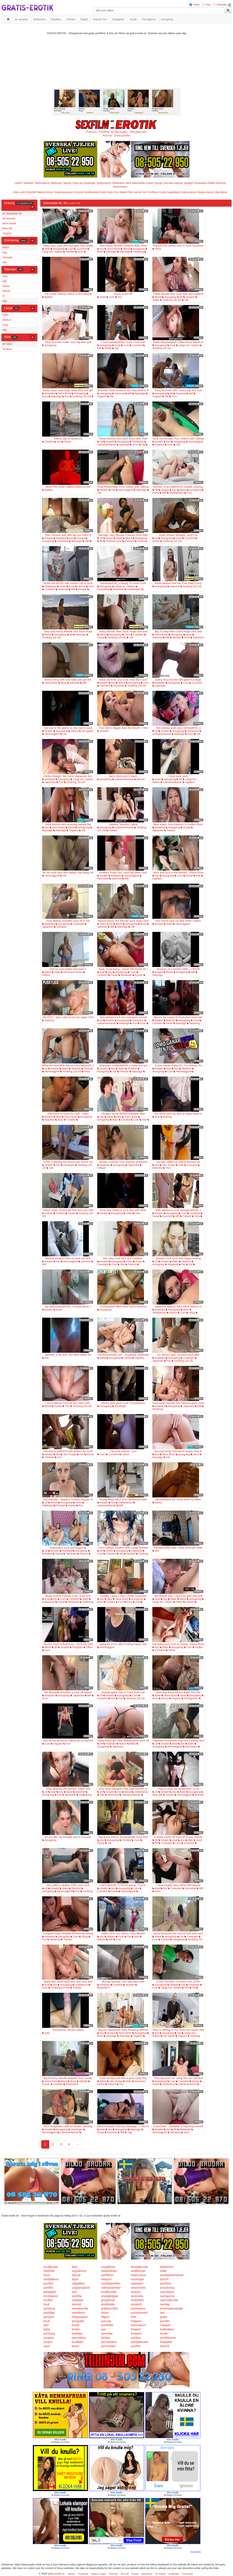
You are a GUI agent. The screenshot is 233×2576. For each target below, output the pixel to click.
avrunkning (167, 2287)
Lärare (70, 1213)
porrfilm (48, 2283)
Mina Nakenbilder (135, 183)
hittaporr (106, 2279)
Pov (118, 297)
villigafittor (78, 2283)
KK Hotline (160, 2574)
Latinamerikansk (122, 779)
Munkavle (117, 589)
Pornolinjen (187, 2574)
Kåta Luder (19, 192)
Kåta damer (220, 192)
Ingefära (188, 782)
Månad (6, 291)
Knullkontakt (91, 192)
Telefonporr (118, 183)
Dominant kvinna (71, 972)
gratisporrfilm (109, 2308)
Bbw (57, 1116)
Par (112, 489)
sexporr (135, 2291)
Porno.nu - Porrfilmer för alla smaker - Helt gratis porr (116, 131)
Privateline (83, 2574)
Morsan (175, 637)
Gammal (118, 393)
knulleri (48, 2300)
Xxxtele (134, 2574)
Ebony (73, 731)
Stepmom (197, 637)
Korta (5, 314)
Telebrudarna (41, 183)
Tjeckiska (69, 1553)
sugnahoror (79, 2270)
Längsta (6, 233)
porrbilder (107, 2325)
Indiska (47, 1213)
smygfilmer (108, 2266)
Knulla (162, 192)
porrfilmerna (168, 2337)
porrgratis (78, 2321)
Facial (188, 875)
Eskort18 (221, 183)
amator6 (136, 2304)
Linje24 (18, 183)
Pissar (66, 441)
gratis (163, 2316)
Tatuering (137, 251)
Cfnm (128, 1261)
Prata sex (77, 183)
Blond (125, 248)
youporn (49, 2337)
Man (135, 1936)
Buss (187, 634)
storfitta (76, 2296)
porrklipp (49, 2312)
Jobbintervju (124, 1502)
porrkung (49, 2308)
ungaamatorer (81, 2287)
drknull (76, 2275)
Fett (142, 1119)
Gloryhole (117, 685)
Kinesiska (61, 541)
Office (88, 1647)
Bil (179, 297)
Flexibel (68, 251)
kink (133, 2316)
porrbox (136, 2337)
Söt (57, 441)
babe (47, 2329)
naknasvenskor (111, 2287)
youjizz (48, 2341)
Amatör (108, 441)
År (3, 295)
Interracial (112, 1794)
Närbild (172, 1984)
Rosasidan (201, 183)
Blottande (183, 2129)
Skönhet (75, 1068)
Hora (86, 1071)
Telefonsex (56, 183)
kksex (75, 2346)
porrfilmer (107, 2275)
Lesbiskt (57, 2084)
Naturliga (123, 251)
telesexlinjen (109, 2270)
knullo (76, 2325)
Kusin (57, 1309)
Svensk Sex (140, 192)
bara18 (164, 2346)
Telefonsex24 (103, 183)
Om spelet (86, 731)
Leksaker (60, 926)
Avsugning (57, 248)
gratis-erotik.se (56, 2573)
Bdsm (46, 972)
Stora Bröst (112, 248)
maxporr (165, 2325)
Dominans (137, 441)
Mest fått (7, 228)
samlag (165, 2304)
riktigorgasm (80, 2316)
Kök (196, 875)
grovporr (49, 2316)
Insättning (86, 1601)
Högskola (171, 1264)
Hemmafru (190, 1746)
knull (47, 2304)
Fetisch (130, 1264)
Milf (128, 393)
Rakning (48, 1020)
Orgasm (189, 297)
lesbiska (77, 2333)
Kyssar (137, 975)
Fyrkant (164, 1939)
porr (74, 2291)
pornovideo (108, 2346)
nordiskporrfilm (110, 2283)
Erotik (102, 192)
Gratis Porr (112, 192)
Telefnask (113, 2574)
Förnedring (167, 2084)
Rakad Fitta (125, 192)
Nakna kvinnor (45, 192)
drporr (105, 2312)
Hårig (190, 1312)
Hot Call (125, 2574)
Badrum (169, 1020)
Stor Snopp (167, 1165)
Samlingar (119, 1406)
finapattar (166, 2341)
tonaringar (137, 2279)
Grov (79, 251)
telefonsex (166, 2266)
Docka (194, 2081)
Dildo (56, 972)
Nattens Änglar (98, 2574)
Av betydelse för (12, 213)
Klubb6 (211, 183)
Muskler (128, 1984)
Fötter (177, 1601)
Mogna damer (205, 192)
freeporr (136, 2329)
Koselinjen (90, 183)
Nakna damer (189, 192)
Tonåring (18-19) (170, 299)
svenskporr (167, 2291)
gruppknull (108, 2300)
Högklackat (84, 1794)
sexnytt (76, 2304)
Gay (208, 4)
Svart (101, 297)
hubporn (136, 2321)
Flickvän (87, 1068)
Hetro (196, 4)
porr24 (164, 2279)
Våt (185, 299)
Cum (69, 248)
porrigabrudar (139, 2341)
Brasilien (48, 1119)
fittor (75, 2266)
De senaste (8, 218)
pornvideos (79, 2337)
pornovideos (109, 2341)
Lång (5, 324)
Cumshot (80, 248)
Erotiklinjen (174, 2574)
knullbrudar (51, 2266)
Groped (63, 1647)
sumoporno (167, 2296)
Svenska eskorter (173, 183)
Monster (103, 731)
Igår (4, 281)
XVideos (7, 349)
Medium (6, 319)
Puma (137, 1261)
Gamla (126, 1357)
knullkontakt (109, 2291)
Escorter (79, 192)
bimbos (106, 2337)
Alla (4, 262)
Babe (118, 538)
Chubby (47, 441)
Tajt (115, 348)
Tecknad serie (112, 541)
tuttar (163, 2270)
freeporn (136, 2333)
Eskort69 (31, 192)
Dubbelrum (80, 1984)
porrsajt (106, 2321)
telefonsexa (138, 2275)
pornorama (138, 2308)
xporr (47, 2346)
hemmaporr (138, 2325)
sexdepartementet (171, 2275)
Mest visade (9, 223)
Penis (156, 248)
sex (162, 2312)
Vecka (5, 286)
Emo (128, 1601)
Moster (110, 1936)
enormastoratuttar (171, 2308)
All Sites (7, 343)
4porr (75, 2279)
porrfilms (165, 2283)
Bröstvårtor (70, 2084)
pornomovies (139, 2312)
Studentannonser (64, 192)
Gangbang (177, 1939)
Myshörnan (147, 2574)
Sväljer (197, 1647)
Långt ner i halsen (187, 345)
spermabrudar (169, 2300)
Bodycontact (120, 186)
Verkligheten (175, 492)
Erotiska (116, 1984)
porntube (107, 2333)
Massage (110, 251)
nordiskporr (51, 2296)
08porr (105, 2316)
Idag (4, 276)
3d (100, 441)
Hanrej (80, 586)
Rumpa (79, 538)
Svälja (106, 348)
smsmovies (138, 2287)
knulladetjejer (109, 2296)
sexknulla (137, 2296)
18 (100, 538)
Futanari (128, 541)
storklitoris (78, 2312)
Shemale (222, 4)
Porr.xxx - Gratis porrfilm (116, 135)
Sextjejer (189, 183)
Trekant (111, 830)
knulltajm (77, 2341)
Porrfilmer (153, 192)
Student (59, 1213)
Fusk (116, 345)
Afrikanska (49, 586)
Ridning (166, 1116)
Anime (108, 538)
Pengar (81, 589)
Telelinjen (28, 183)
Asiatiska (48, 393)
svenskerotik (80, 2308)
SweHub (49, 2270)
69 (155, 489)
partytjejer (50, 2291)
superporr (137, 2283)
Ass (100, 248)
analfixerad (138, 2270)
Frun (173, 396)
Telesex (67, 183)
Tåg (128, 2132)
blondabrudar (139, 2266)
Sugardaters (174, 192)
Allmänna (174, 2132)
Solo (136, 1213)
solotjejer (78, 2300)
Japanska (159, 685)
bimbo (76, 2329)
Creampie (77, 923)
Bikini (131, 1743)
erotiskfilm (137, 2300)
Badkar (47, 297)
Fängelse (76, 1647)
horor (47, 2275)
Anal (46, 248)
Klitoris (172, 1312)
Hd (192, 1987)
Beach (121, 1743)
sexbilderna (51, 2279)
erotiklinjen (108, 2304)
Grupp (185, 827)
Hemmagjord (194, 441)
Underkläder (132, 589)
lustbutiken (167, 2329)
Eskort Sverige (154, 183)
